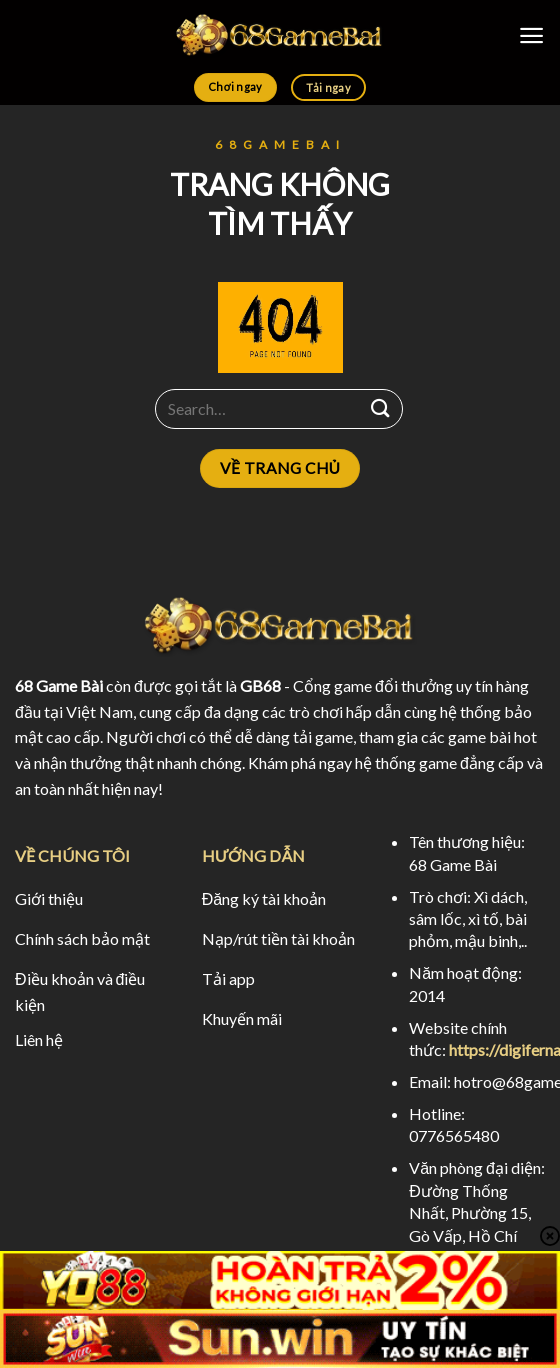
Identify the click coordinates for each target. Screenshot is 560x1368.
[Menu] (531, 35)
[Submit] (381, 408)
